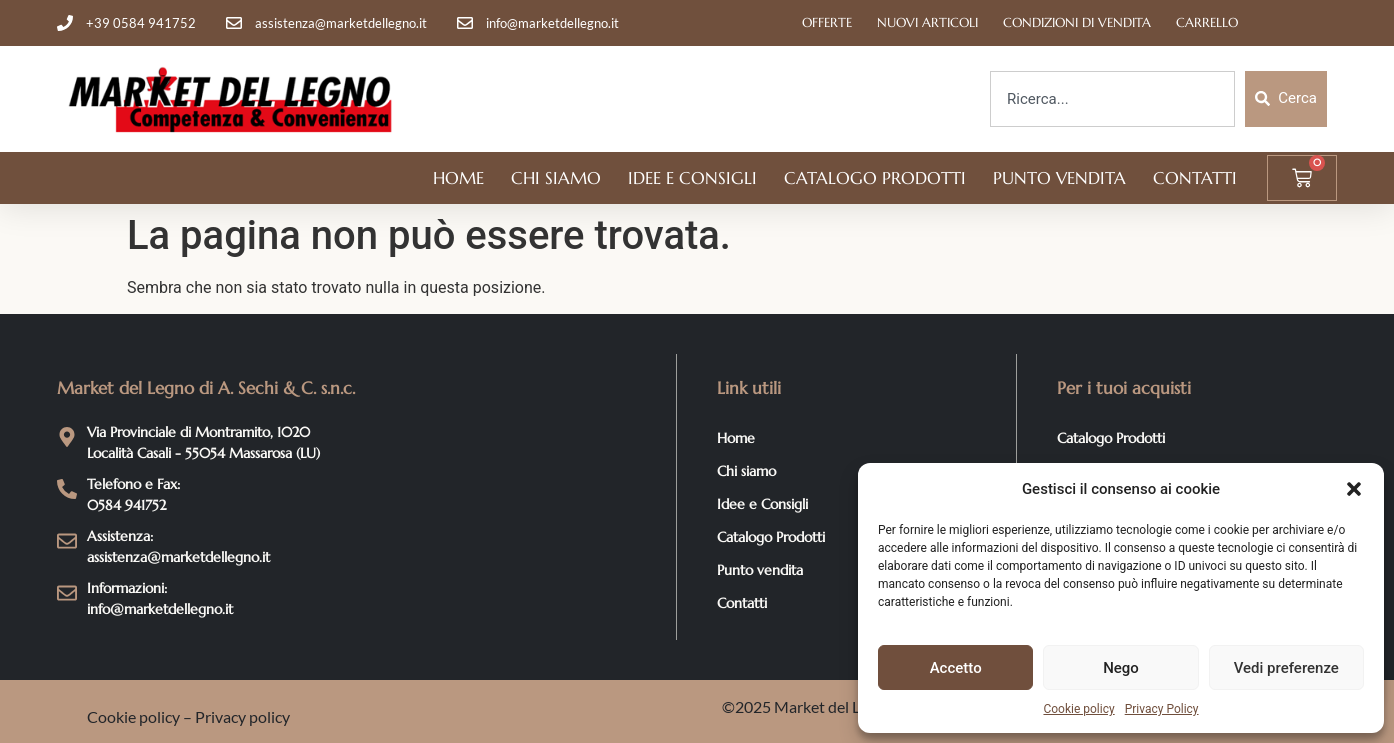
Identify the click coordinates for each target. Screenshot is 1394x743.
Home (458, 178)
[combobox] (1112, 99)
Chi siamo (556, 178)
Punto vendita (1059, 178)
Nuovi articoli (927, 22)
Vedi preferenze (1286, 668)
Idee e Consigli (692, 178)
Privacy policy (242, 716)
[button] (1354, 489)
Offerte (827, 22)
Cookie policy (1078, 709)
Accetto (956, 668)
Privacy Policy (1162, 709)
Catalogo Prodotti (875, 178)
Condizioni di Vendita (1077, 22)
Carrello (1207, 22)
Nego (1121, 668)
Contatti (1195, 178)
